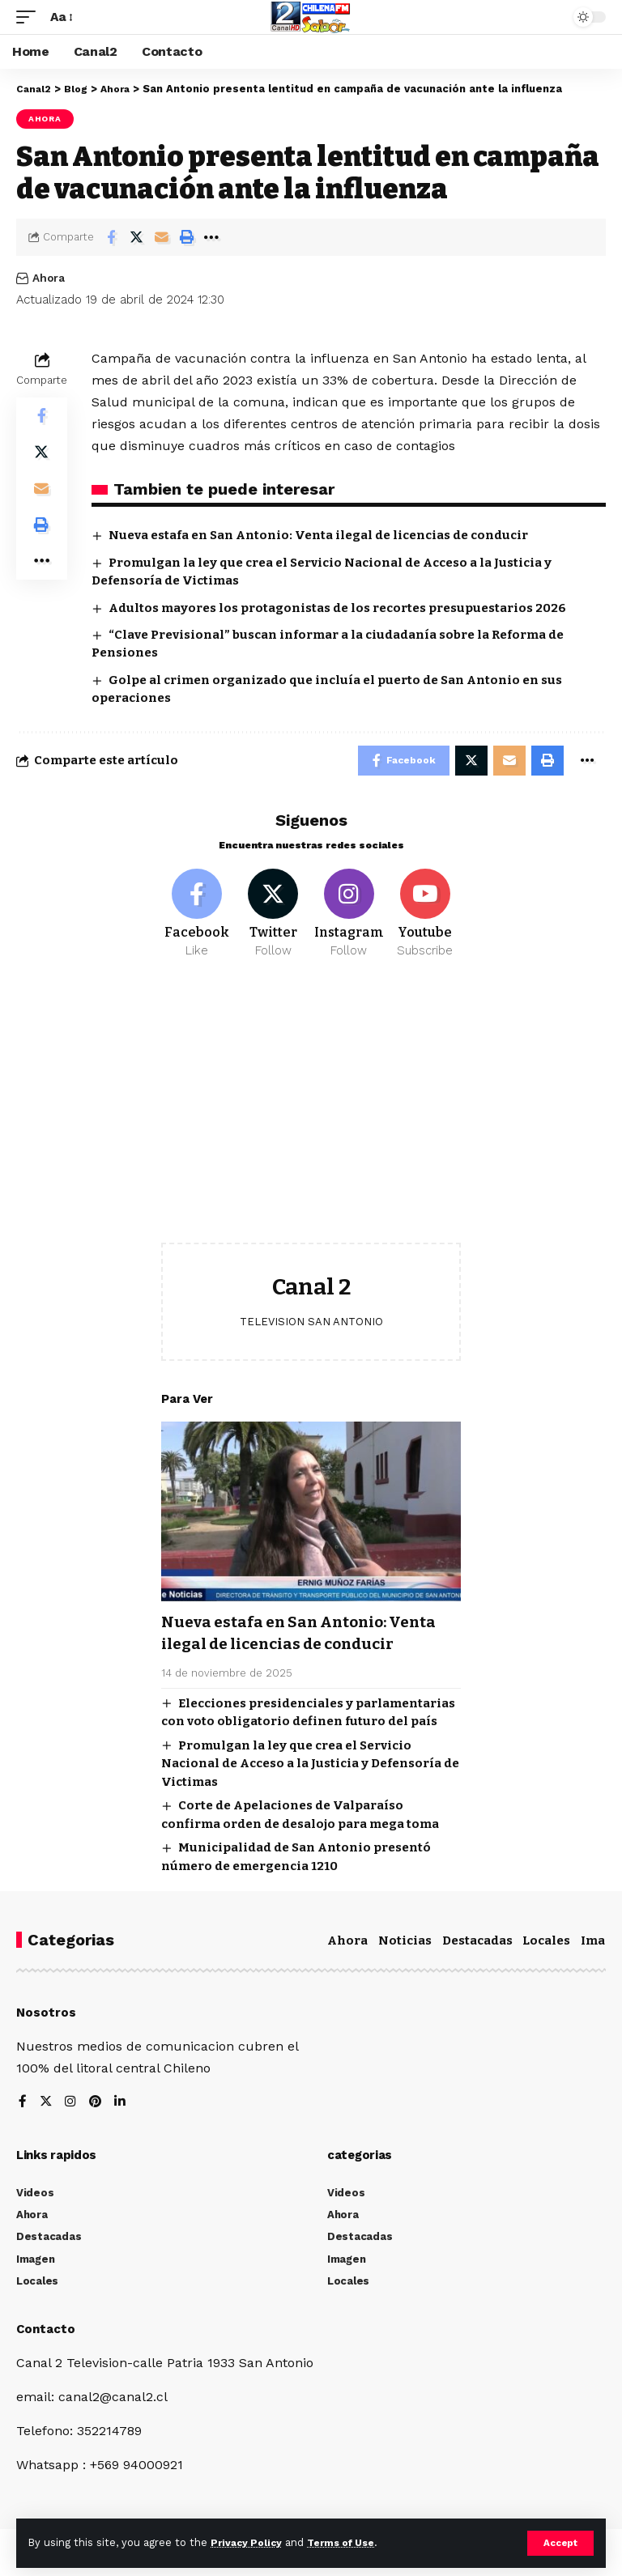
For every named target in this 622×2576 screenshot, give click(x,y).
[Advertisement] (311, 1118)
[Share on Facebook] (111, 237)
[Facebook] (197, 918)
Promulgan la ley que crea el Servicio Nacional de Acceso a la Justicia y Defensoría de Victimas (310, 1768)
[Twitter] (273, 918)
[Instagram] (349, 918)
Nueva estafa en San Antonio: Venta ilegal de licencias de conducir (318, 535)
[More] (211, 237)
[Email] (161, 237)
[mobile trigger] (30, 17)
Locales (546, 1945)
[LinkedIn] (121, 2107)
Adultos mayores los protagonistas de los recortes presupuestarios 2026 (337, 608)
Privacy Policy (249, 2542)
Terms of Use (349, 2542)
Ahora (45, 118)
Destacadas (477, 1945)
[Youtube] (425, 918)
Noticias (405, 1945)
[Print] (186, 237)
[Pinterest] (96, 2107)
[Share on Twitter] (136, 237)
